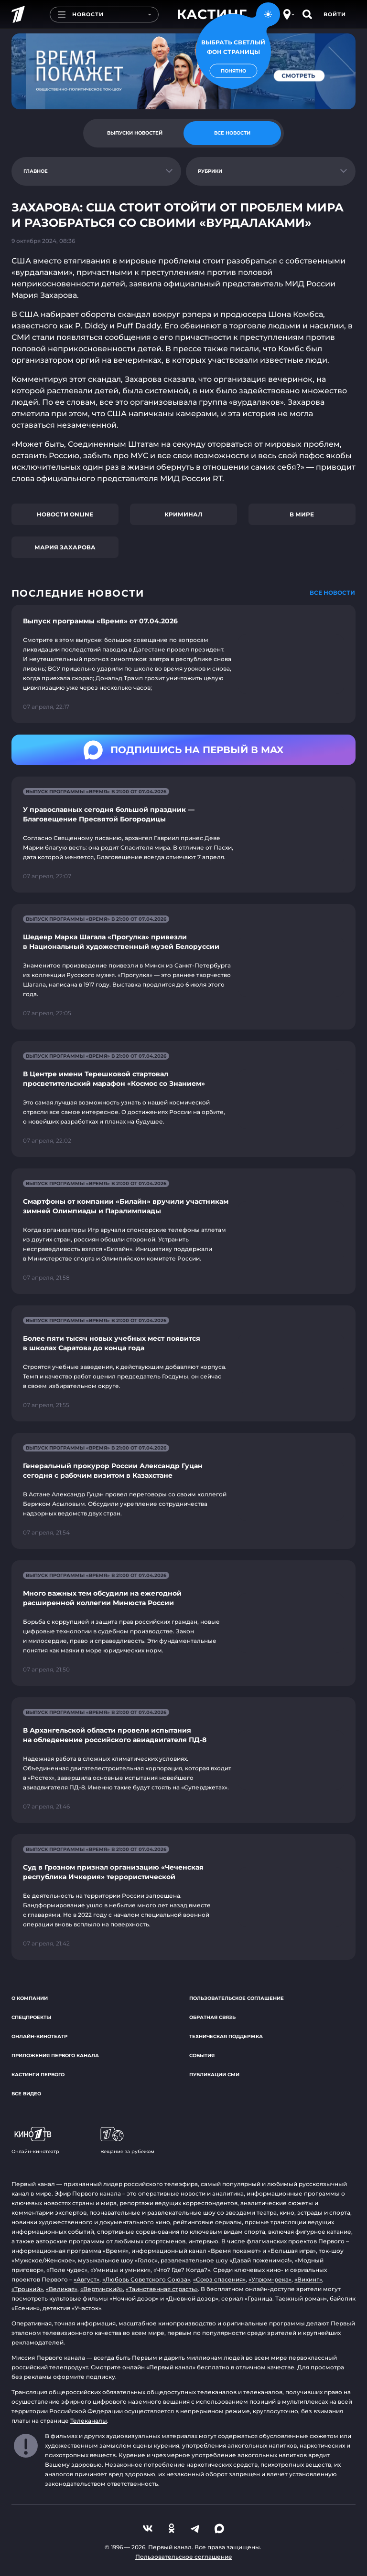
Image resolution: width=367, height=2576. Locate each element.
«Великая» (61, 2288)
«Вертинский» (101, 2288)
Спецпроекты (31, 2017)
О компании (29, 1998)
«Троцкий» (27, 2288)
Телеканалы (88, 2420)
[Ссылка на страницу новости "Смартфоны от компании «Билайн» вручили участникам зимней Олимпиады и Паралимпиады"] (183, 1231)
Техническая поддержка (226, 2036)
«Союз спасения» (219, 2279)
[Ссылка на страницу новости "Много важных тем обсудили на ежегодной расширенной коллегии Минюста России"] (183, 1623)
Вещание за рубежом (127, 2141)
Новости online (65, 514)
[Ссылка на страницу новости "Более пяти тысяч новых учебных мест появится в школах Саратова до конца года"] (183, 1363)
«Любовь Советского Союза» (146, 2279)
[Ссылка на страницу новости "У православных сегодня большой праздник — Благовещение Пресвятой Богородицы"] (183, 834)
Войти (335, 14)
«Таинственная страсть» (162, 2288)
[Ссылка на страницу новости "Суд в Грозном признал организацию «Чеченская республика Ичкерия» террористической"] (183, 1897)
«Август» (86, 2279)
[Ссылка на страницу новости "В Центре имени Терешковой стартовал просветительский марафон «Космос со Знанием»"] (183, 1099)
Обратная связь (212, 2017)
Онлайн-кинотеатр (39, 2036)
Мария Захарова (65, 547)
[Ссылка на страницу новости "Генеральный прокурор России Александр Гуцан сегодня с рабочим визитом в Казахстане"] (183, 1490)
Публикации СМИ (214, 2074)
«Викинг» (308, 2279)
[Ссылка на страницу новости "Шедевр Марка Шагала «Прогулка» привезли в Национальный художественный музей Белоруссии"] (183, 966)
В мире (302, 514)
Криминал (183, 514)
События (202, 2055)
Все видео (26, 2094)
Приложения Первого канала (55, 2055)
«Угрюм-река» (269, 2279)
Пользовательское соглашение (236, 1998)
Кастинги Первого (38, 2074)
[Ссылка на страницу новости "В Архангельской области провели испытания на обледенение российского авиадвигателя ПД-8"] (183, 1760)
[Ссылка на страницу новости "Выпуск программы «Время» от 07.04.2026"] (183, 664)
